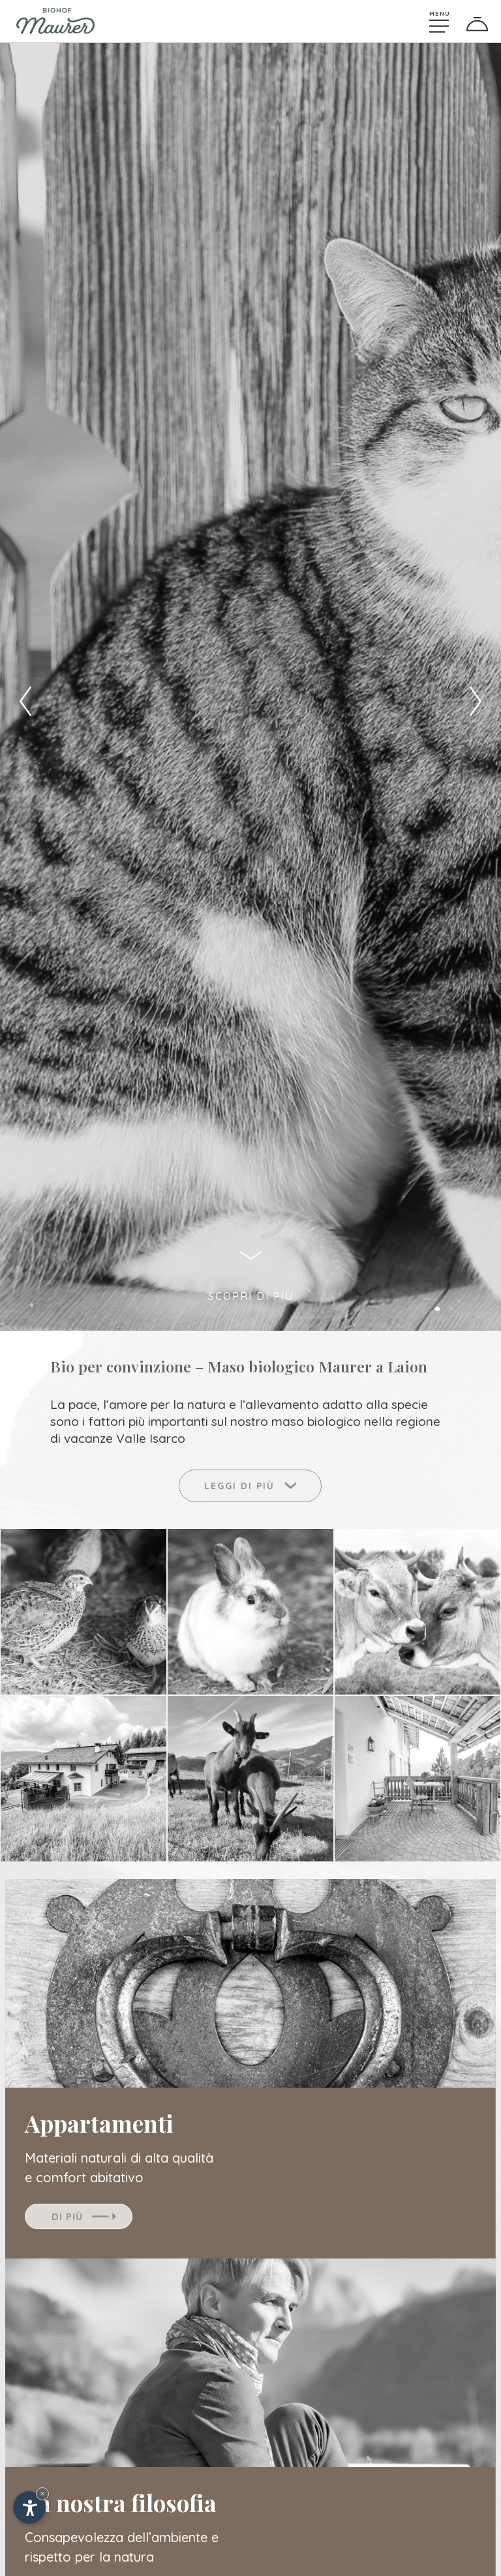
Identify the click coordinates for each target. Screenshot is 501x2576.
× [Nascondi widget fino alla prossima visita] (42, 2493)
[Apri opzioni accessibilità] (29, 2507)
